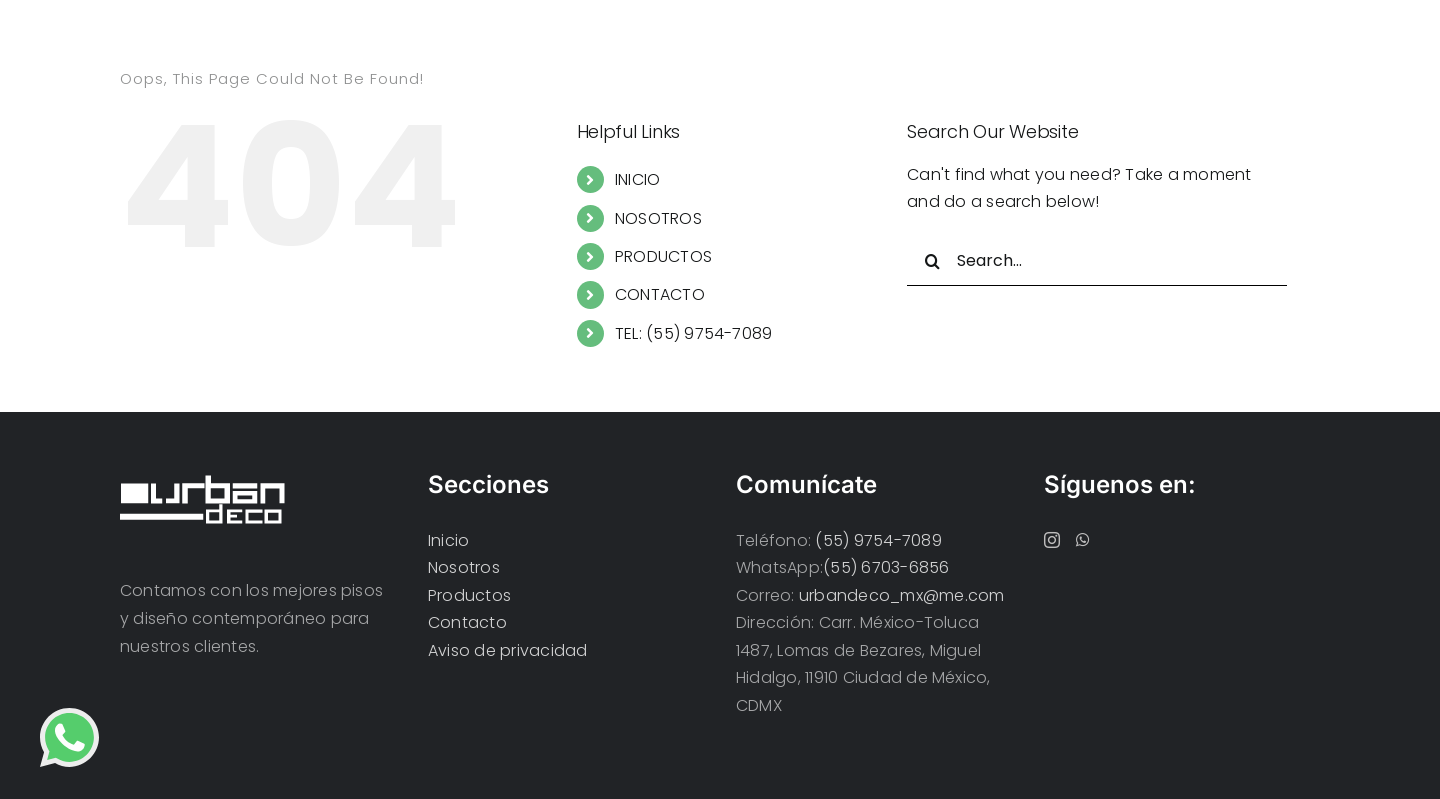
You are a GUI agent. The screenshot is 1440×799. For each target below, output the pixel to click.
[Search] (932, 261)
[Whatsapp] (1083, 540)
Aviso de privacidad (508, 650)
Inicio (448, 540)
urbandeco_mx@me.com (902, 595)
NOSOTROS (658, 218)
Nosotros (464, 567)
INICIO (637, 179)
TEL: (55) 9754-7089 (694, 333)
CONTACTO (660, 294)
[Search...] (1097, 261)
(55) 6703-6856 (886, 567)
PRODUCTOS (663, 256)
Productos (469, 595)
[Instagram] (1052, 540)
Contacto (467, 622)
